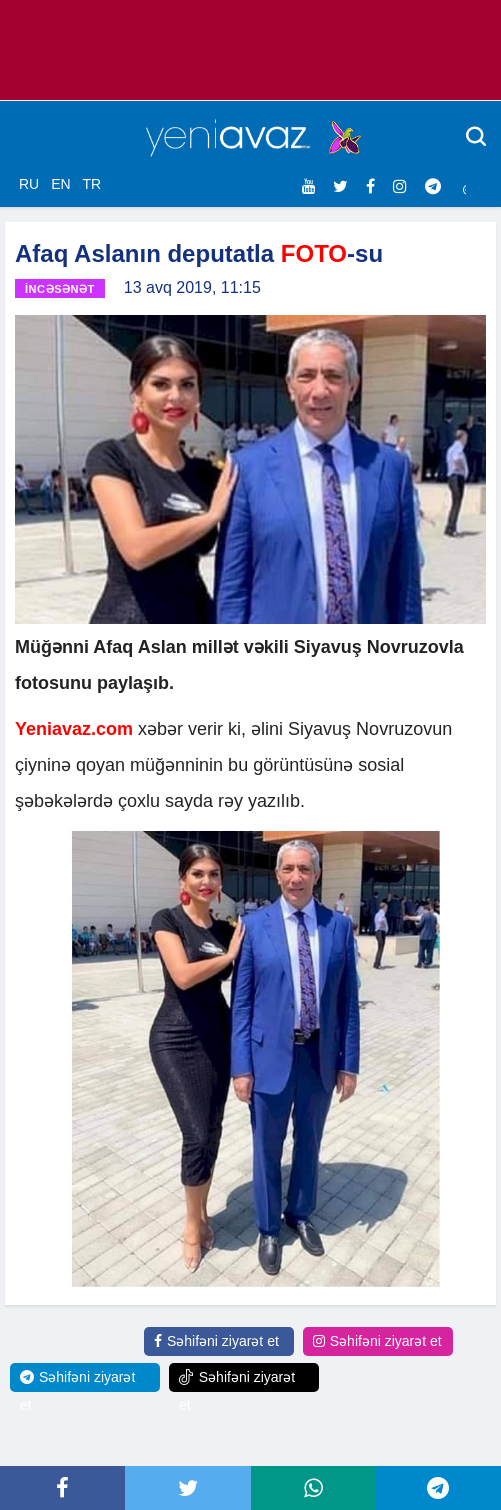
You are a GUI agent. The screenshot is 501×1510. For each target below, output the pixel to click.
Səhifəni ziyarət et (216, 1341)
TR (91, 184)
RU (29, 184)
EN (60, 184)
